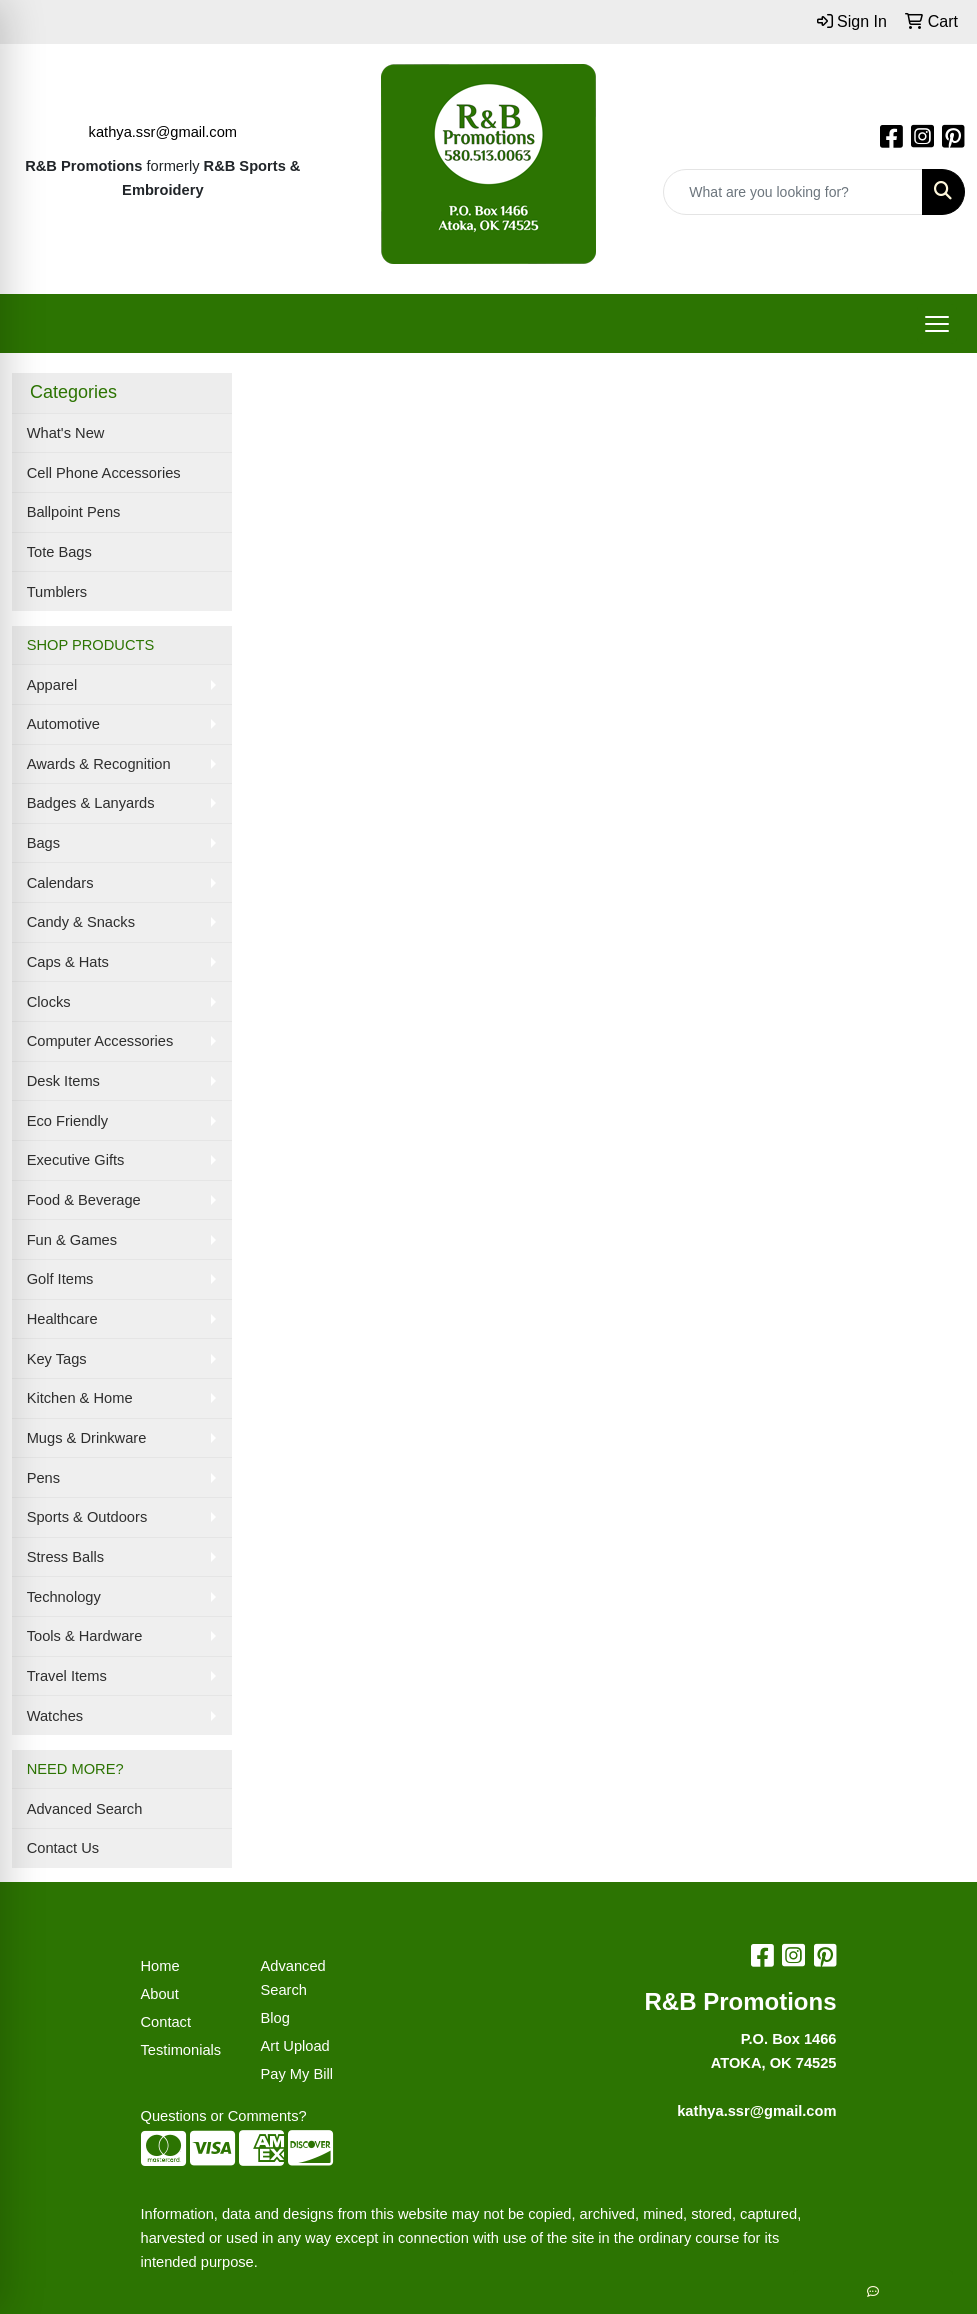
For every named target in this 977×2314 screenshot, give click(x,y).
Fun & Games (72, 1240)
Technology (64, 1597)
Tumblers (57, 592)
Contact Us (63, 1848)
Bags (43, 843)
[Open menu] (937, 324)
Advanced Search (85, 1809)
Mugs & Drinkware (87, 1438)
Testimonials (181, 2050)
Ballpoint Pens (74, 512)
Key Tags (57, 1359)
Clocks (49, 1002)
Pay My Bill (297, 2074)
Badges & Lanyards (91, 803)
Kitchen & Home (80, 1398)
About (160, 1994)
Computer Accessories (100, 1041)
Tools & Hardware (85, 1636)
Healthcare (62, 1319)
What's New (66, 433)
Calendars (60, 883)
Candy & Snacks (81, 922)
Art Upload (295, 2046)
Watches (55, 1716)
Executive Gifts (76, 1160)
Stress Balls (65, 1557)
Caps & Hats (68, 962)
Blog (275, 2018)
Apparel (52, 685)
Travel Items (67, 1676)
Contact (166, 2022)
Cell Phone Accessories (104, 473)
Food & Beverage (84, 1200)
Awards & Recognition (99, 764)
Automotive (63, 724)
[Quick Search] (793, 192)
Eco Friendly (67, 1121)
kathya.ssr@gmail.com (163, 132)
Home (160, 1966)
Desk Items (63, 1081)
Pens (43, 1478)
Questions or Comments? (224, 2116)
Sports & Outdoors (87, 1517)
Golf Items (60, 1279)
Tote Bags (59, 552)
